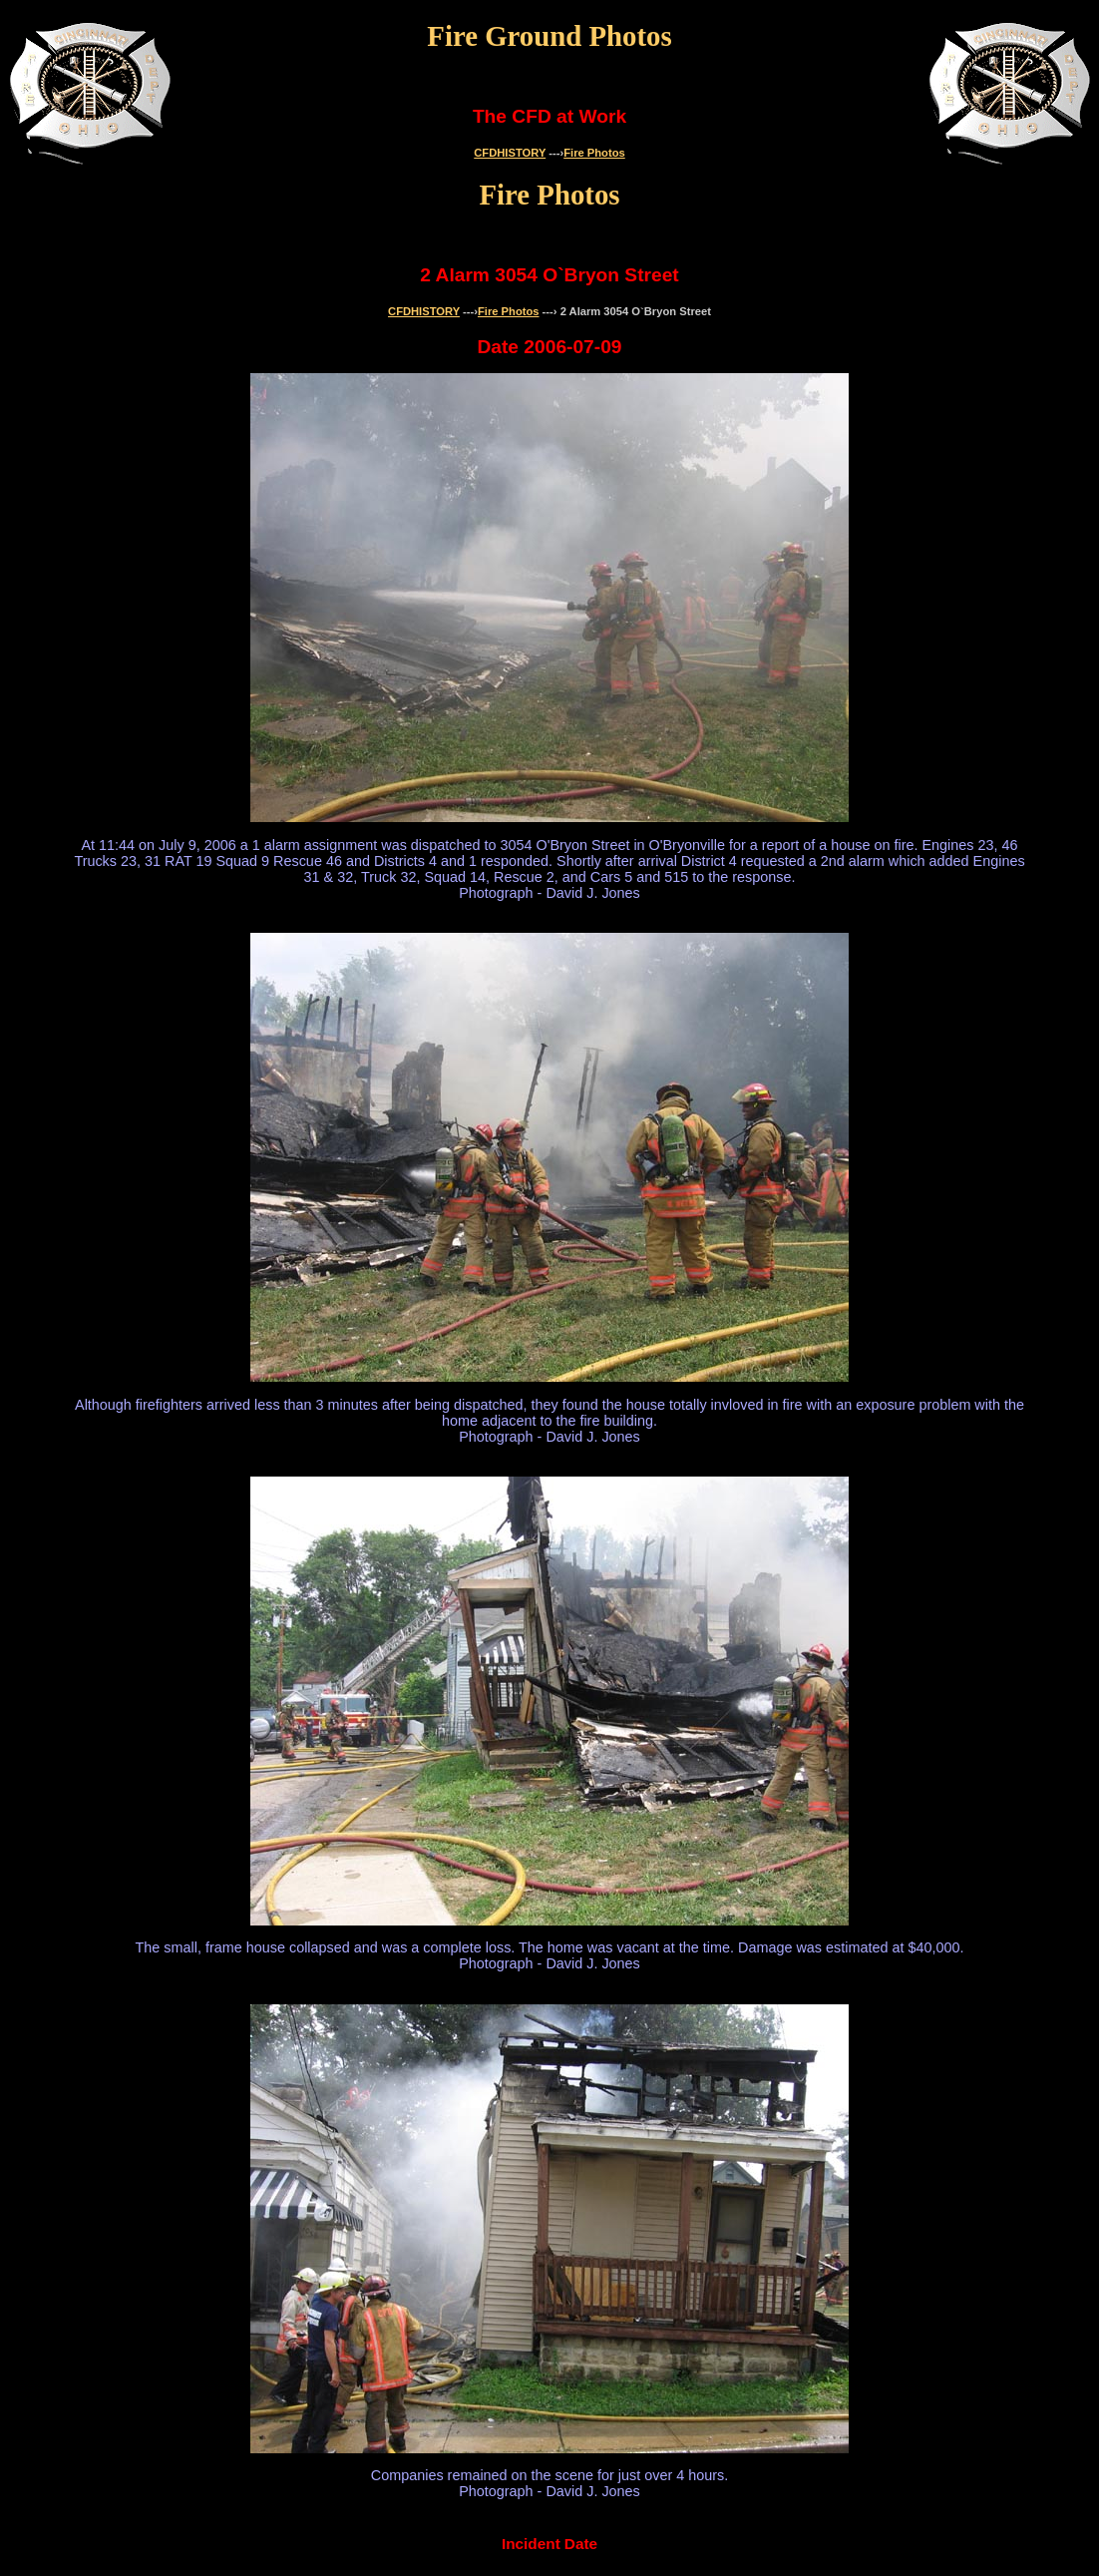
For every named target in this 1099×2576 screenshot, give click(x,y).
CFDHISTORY (510, 153)
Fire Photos (594, 153)
